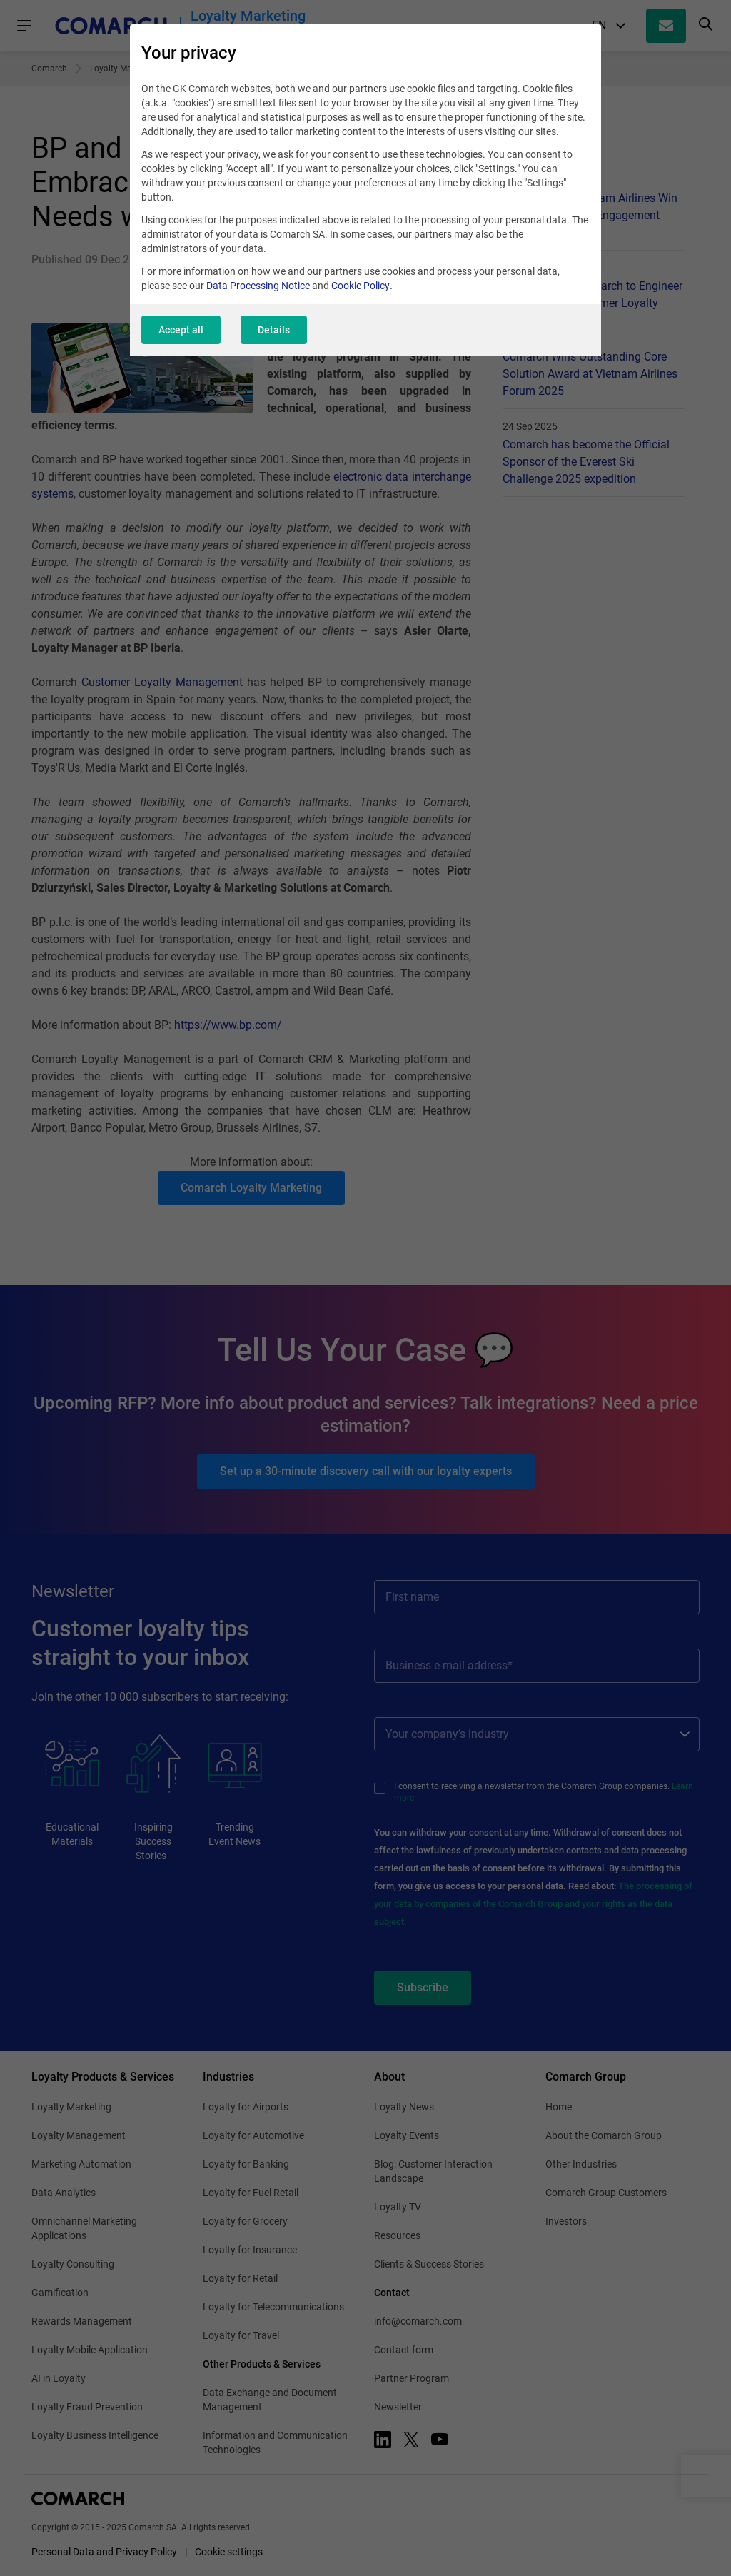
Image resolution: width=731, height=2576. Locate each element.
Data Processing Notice (258, 285)
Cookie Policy (360, 285)
